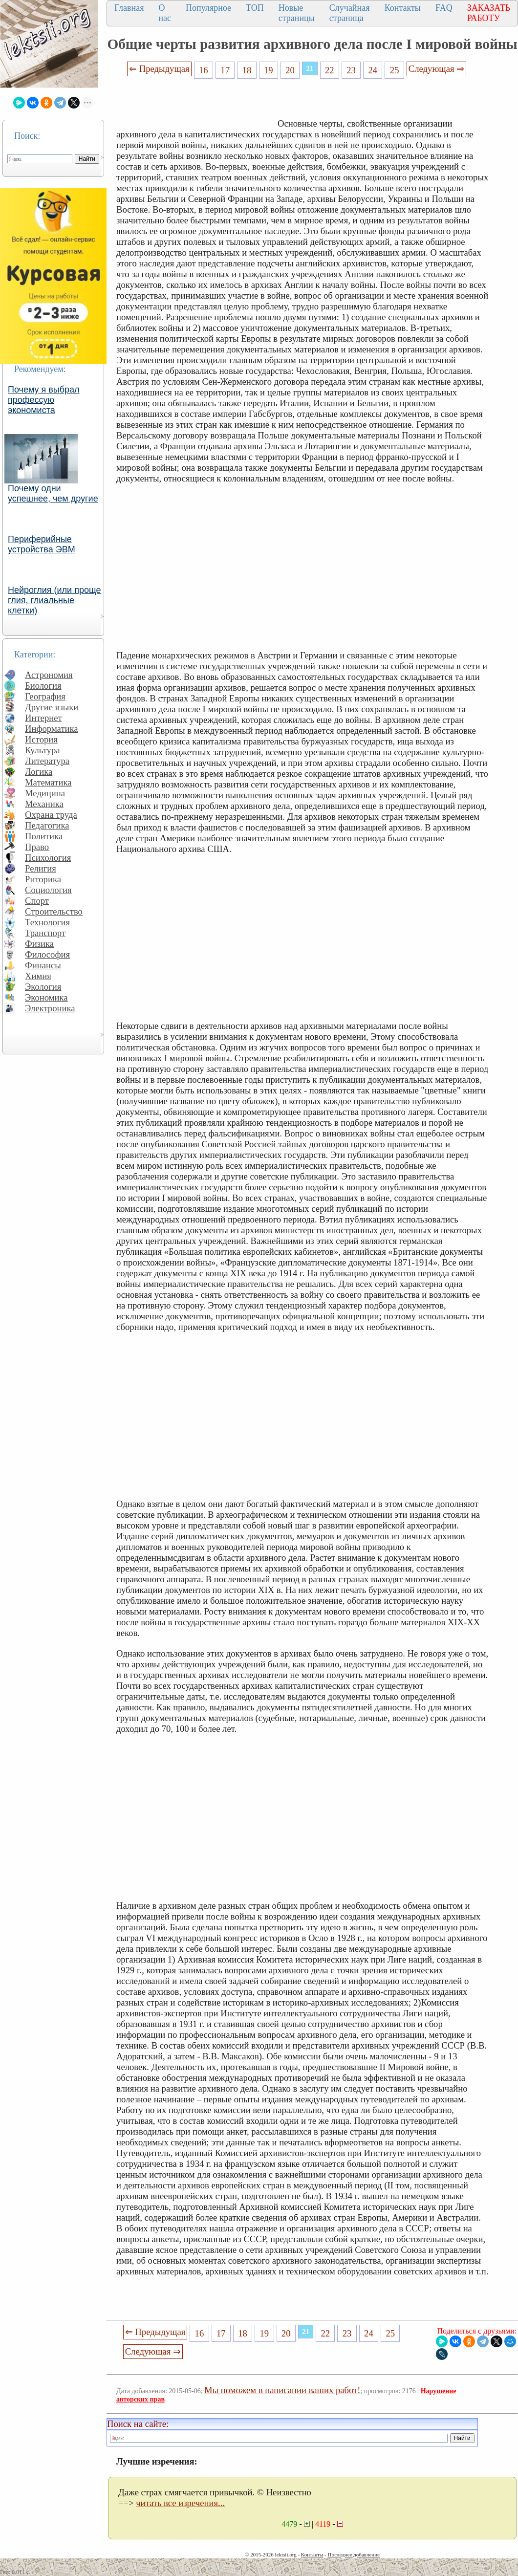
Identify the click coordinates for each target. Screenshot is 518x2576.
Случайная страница (349, 13)
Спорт (37, 900)
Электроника (50, 1008)
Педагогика (47, 825)
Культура (42, 750)
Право (37, 847)
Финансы (43, 965)
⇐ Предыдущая (159, 69)
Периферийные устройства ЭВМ (41, 544)
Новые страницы (297, 13)
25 (394, 70)
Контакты (403, 8)
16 (203, 70)
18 (247, 70)
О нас (164, 13)
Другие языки (51, 707)
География (45, 696)
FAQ (444, 8)
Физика (39, 944)
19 (268, 70)
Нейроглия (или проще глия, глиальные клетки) (54, 600)
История (41, 739)
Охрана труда (51, 814)
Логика (38, 771)
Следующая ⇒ (436, 69)
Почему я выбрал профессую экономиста (44, 400)
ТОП (255, 8)
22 (329, 70)
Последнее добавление (353, 2554)
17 (225, 70)
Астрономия (49, 675)
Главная (129, 8)
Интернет (43, 718)
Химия (38, 976)
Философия (47, 954)
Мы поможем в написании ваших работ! (282, 2390)
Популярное (208, 8)
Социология (48, 890)
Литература (47, 761)
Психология (48, 857)
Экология (43, 987)
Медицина (45, 793)
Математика (48, 782)
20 (290, 70)
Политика (44, 836)
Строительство (54, 911)
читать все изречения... (180, 2503)
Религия (40, 868)
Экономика (46, 997)
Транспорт (45, 933)
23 (351, 70)
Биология (43, 685)
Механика (44, 804)
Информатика (51, 728)
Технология (47, 922)
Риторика (43, 879)
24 (373, 70)
